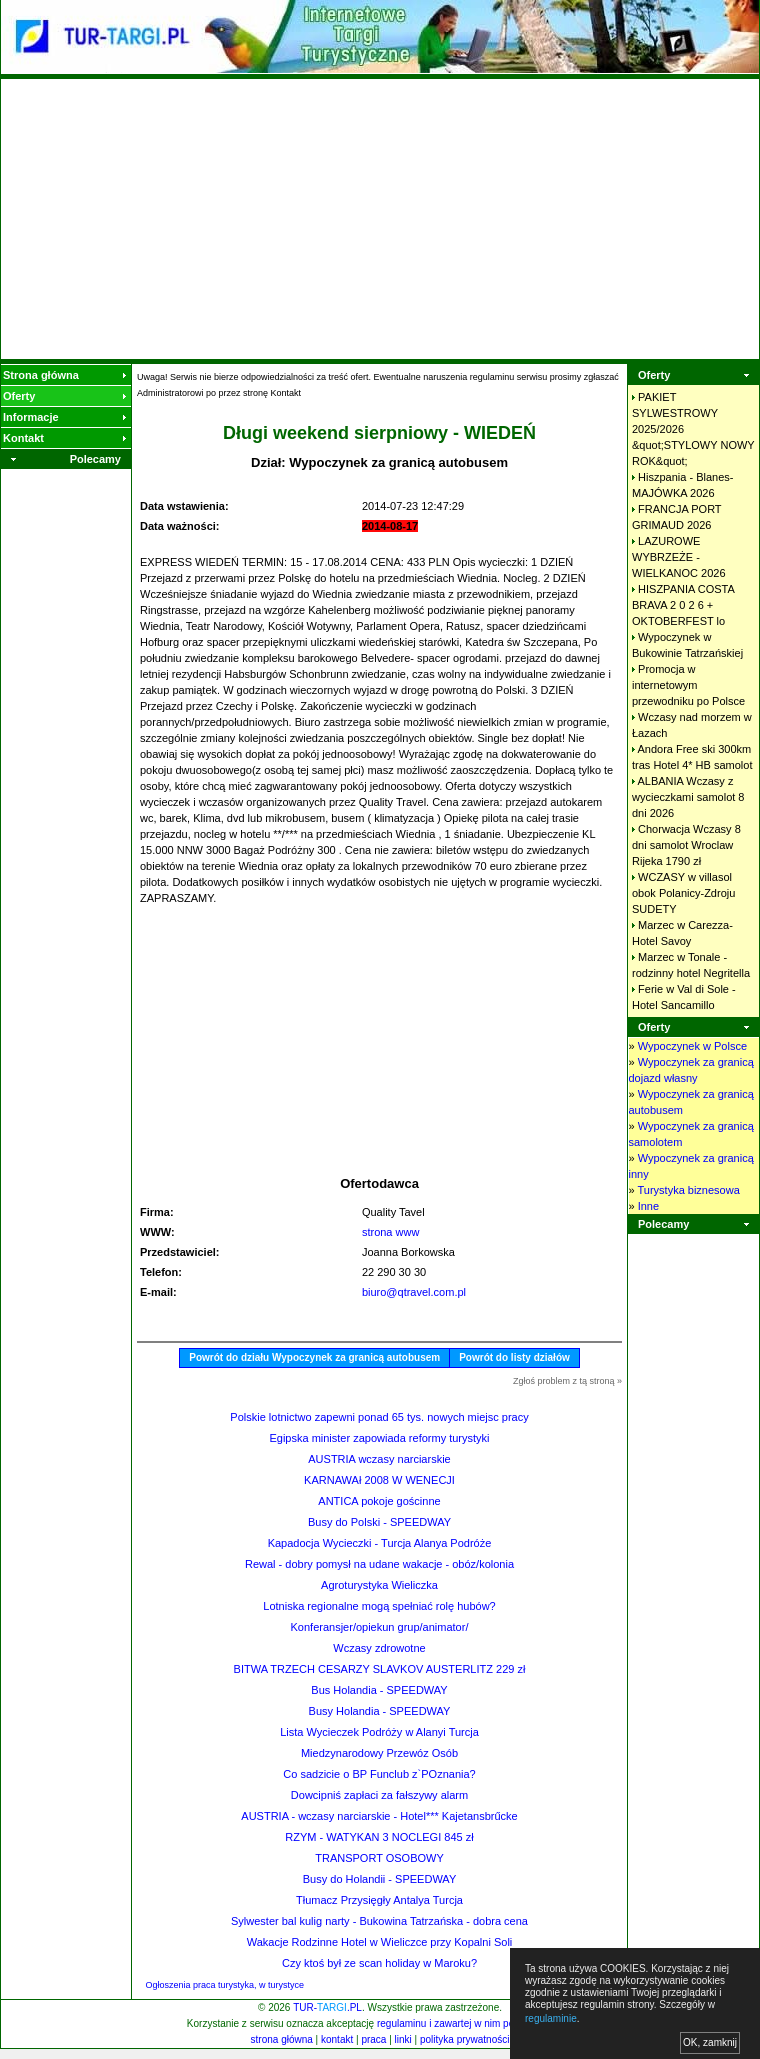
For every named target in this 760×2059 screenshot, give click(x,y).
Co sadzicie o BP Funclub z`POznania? (379, 1774)
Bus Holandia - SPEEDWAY (379, 1690)
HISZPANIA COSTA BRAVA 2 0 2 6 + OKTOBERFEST (683, 605)
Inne (648, 1206)
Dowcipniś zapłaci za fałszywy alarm (379, 1795)
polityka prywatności (464, 2039)
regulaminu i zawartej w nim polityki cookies (473, 2023)
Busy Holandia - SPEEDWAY (380, 1711)
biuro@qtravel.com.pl (414, 1292)
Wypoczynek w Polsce (692, 1046)
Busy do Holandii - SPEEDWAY (379, 1879)
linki (403, 2039)
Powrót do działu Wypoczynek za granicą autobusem (314, 1357)
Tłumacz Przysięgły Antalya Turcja (379, 1900)
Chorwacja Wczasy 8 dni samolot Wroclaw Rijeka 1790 (686, 845)
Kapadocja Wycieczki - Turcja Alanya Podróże (380, 1543)
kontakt (337, 2039)
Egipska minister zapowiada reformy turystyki (379, 1438)
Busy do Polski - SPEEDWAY (379, 1522)
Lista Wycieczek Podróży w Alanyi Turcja (379, 1732)
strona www (390, 1232)
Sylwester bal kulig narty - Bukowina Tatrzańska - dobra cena (379, 1921)
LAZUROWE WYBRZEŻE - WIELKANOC (679, 557)
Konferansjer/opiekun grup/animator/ (380, 1627)
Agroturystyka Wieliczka (379, 1585)
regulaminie (551, 2018)
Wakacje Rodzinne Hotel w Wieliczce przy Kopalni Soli (380, 1942)
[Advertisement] (380, 219)
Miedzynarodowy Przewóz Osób (379, 1753)
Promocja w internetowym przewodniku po (688, 685)
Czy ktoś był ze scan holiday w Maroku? (379, 1963)
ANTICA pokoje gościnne (379, 1501)
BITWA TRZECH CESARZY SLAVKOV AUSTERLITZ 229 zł (380, 1669)
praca (373, 2039)
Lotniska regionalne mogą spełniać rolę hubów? (379, 1606)
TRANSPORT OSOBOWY (379, 1858)
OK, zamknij (710, 2042)
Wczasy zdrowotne (379, 1648)
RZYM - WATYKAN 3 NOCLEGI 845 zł (379, 1837)
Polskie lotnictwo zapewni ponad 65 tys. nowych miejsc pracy (379, 1417)
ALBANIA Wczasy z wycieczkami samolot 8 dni (688, 797)
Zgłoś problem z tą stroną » (567, 1381)
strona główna (282, 2039)
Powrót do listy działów (514, 1357)
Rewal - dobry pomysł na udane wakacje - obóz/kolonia (379, 1564)
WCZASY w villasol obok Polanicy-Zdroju (683, 893)
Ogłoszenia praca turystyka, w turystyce (225, 1985)
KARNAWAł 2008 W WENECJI (379, 1480)
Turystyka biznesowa (688, 1190)
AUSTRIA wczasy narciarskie (379, 1459)
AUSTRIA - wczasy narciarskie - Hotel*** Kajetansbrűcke (379, 1816)
